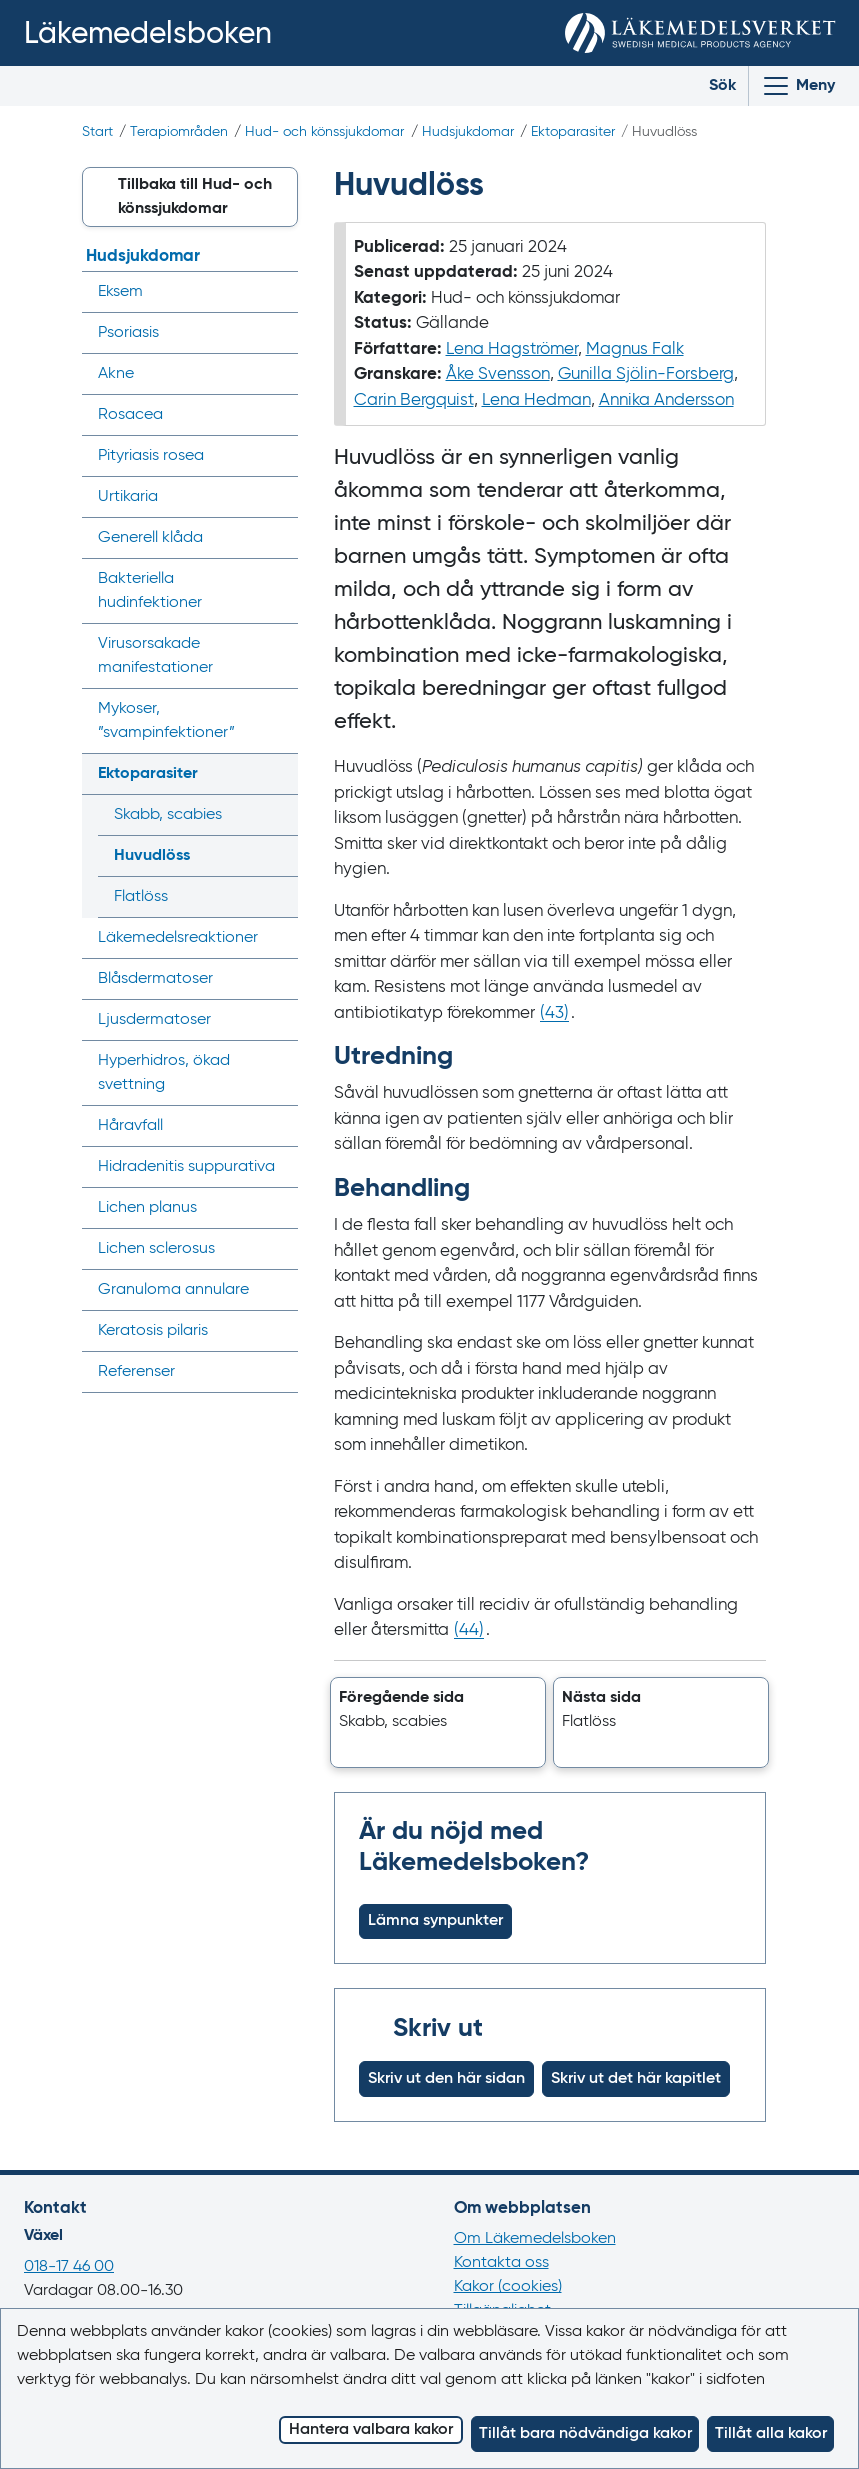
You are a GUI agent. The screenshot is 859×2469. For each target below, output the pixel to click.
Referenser (136, 1372)
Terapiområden (179, 132)
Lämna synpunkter (435, 1921)
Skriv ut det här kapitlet (636, 2079)
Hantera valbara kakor (371, 2430)
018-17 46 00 (69, 2267)
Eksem (120, 292)
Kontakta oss (501, 2263)
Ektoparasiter (573, 132)
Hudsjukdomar (468, 132)
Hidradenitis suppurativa (186, 1167)
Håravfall (130, 1126)
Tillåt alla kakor (771, 2434)
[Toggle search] (707, 86)
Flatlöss (141, 897)
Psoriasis (128, 333)
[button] (438, 1723)
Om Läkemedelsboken (535, 2239)
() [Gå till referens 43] (554, 1013)
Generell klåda (150, 538)
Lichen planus (147, 1208)
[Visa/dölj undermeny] (276, 292)
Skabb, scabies (168, 815)
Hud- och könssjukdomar (324, 132)
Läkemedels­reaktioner (178, 938)
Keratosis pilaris (153, 1331)
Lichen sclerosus (156, 1249)
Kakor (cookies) (508, 2287)
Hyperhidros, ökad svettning (164, 1073)
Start (97, 132)
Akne (116, 374)
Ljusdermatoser (154, 1020)
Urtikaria (128, 497)
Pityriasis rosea (151, 456)
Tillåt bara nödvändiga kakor (585, 2434)
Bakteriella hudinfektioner (150, 591)
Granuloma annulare (173, 1290)
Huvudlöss (152, 856)
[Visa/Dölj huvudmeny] (798, 86)
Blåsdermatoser (155, 979)
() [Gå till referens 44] (469, 1630)
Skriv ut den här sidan (446, 2079)
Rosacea (130, 415)
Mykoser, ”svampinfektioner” (166, 721)
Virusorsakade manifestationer (155, 656)
